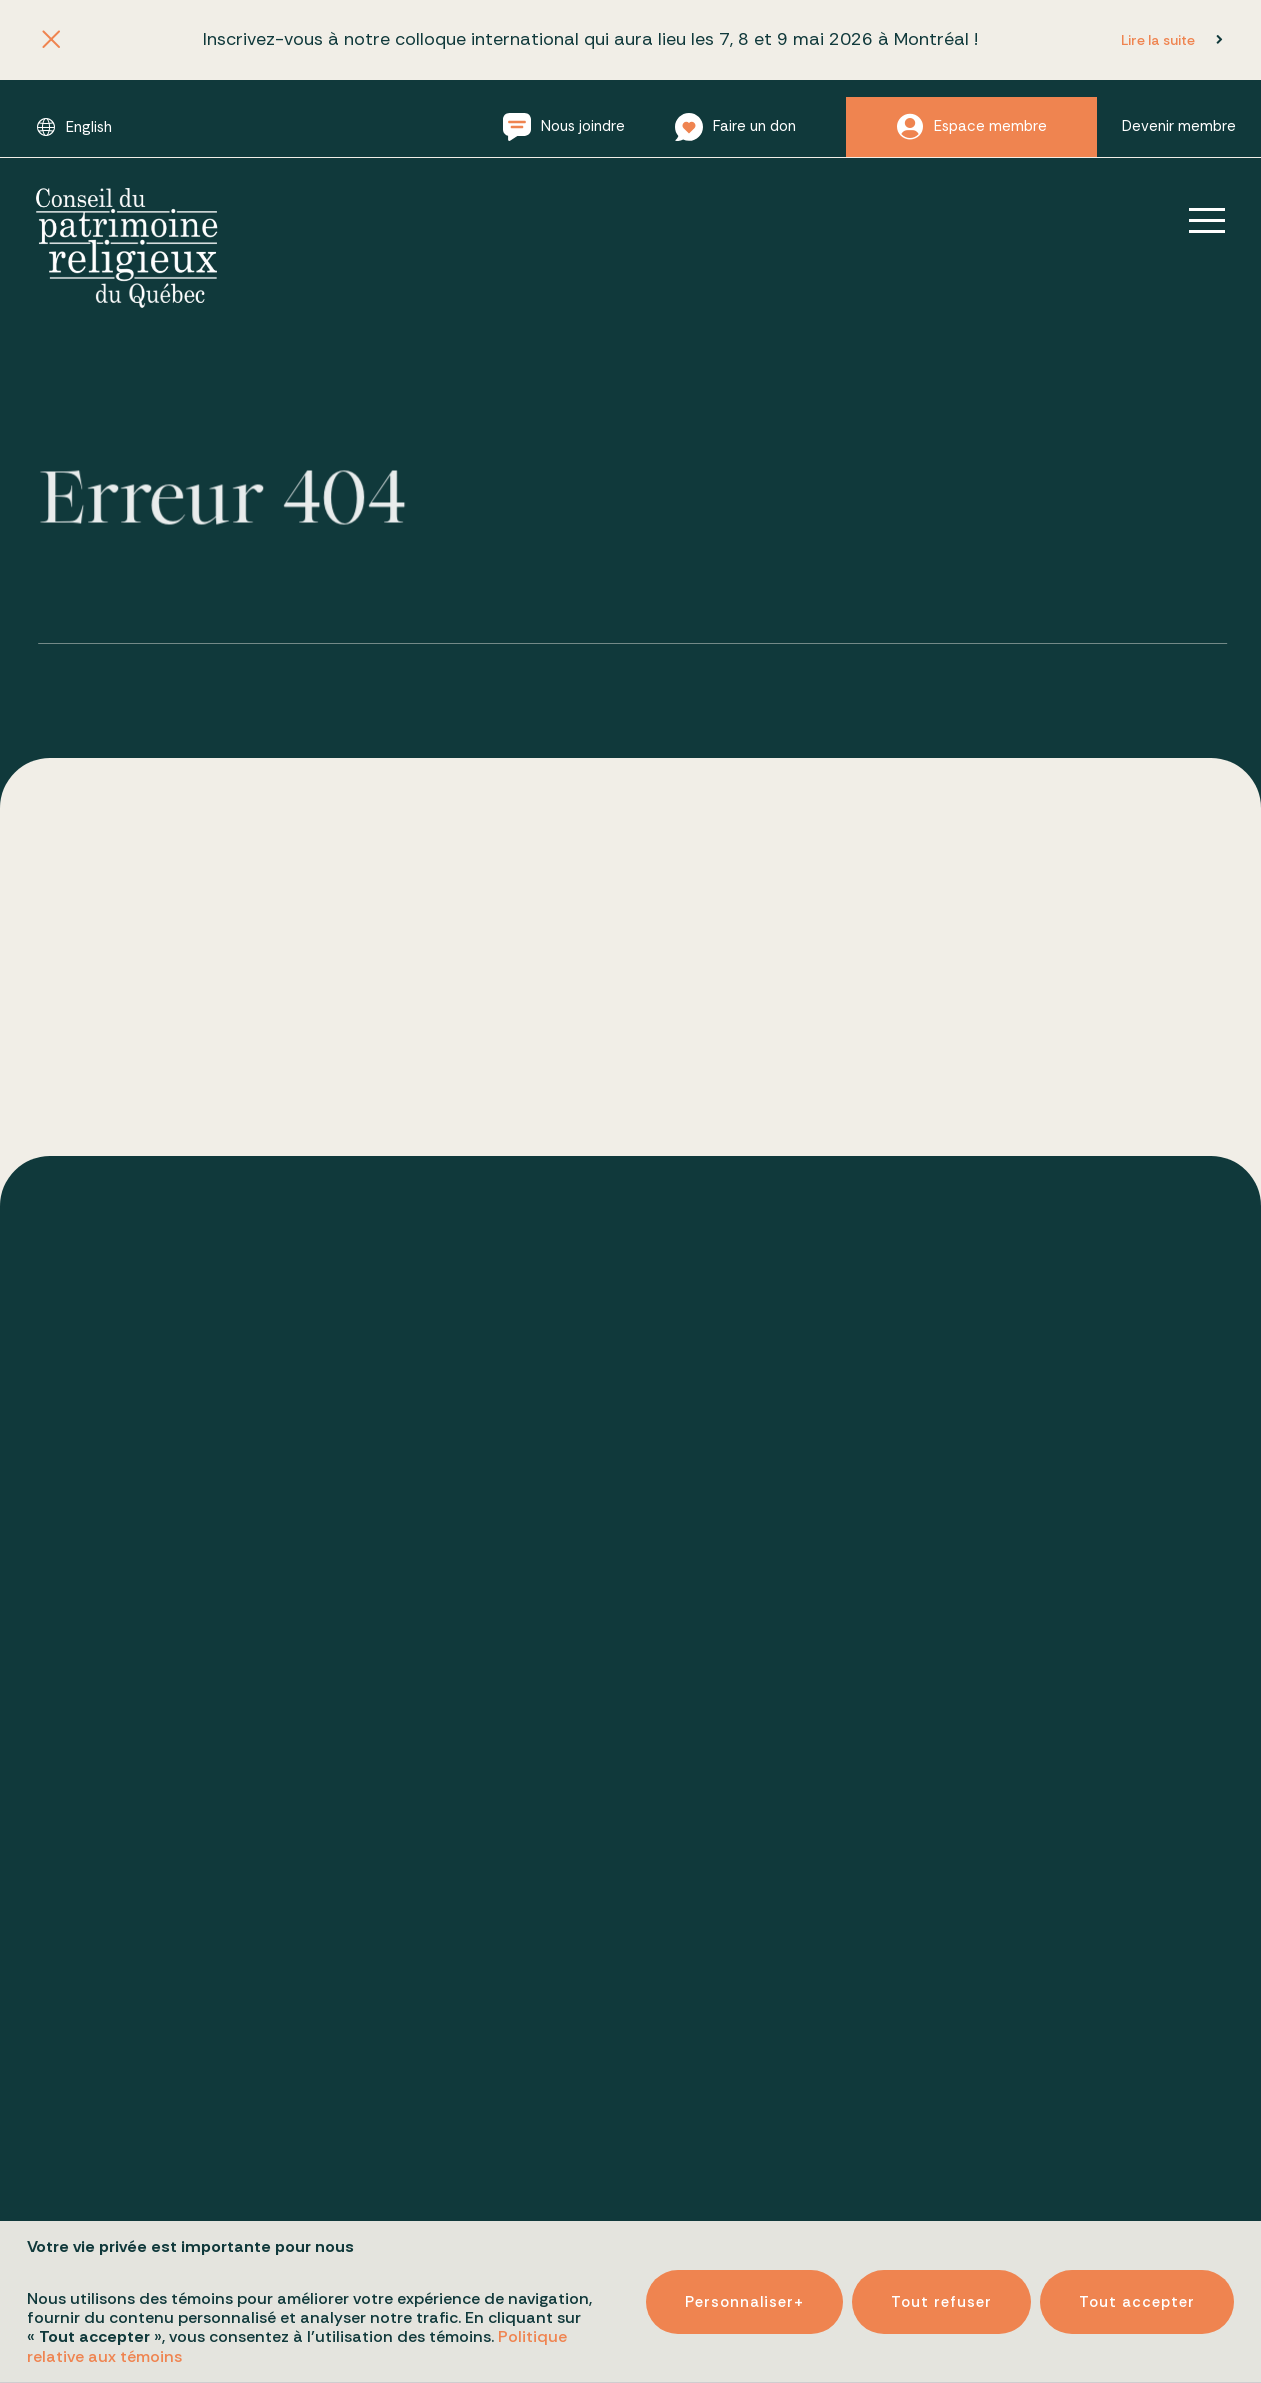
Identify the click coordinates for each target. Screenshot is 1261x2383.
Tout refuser (941, 2291)
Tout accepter (1137, 2291)
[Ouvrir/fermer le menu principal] (1193, 220)
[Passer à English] (74, 127)
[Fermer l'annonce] (50, 40)
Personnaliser (744, 2291)
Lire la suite (1158, 40)
